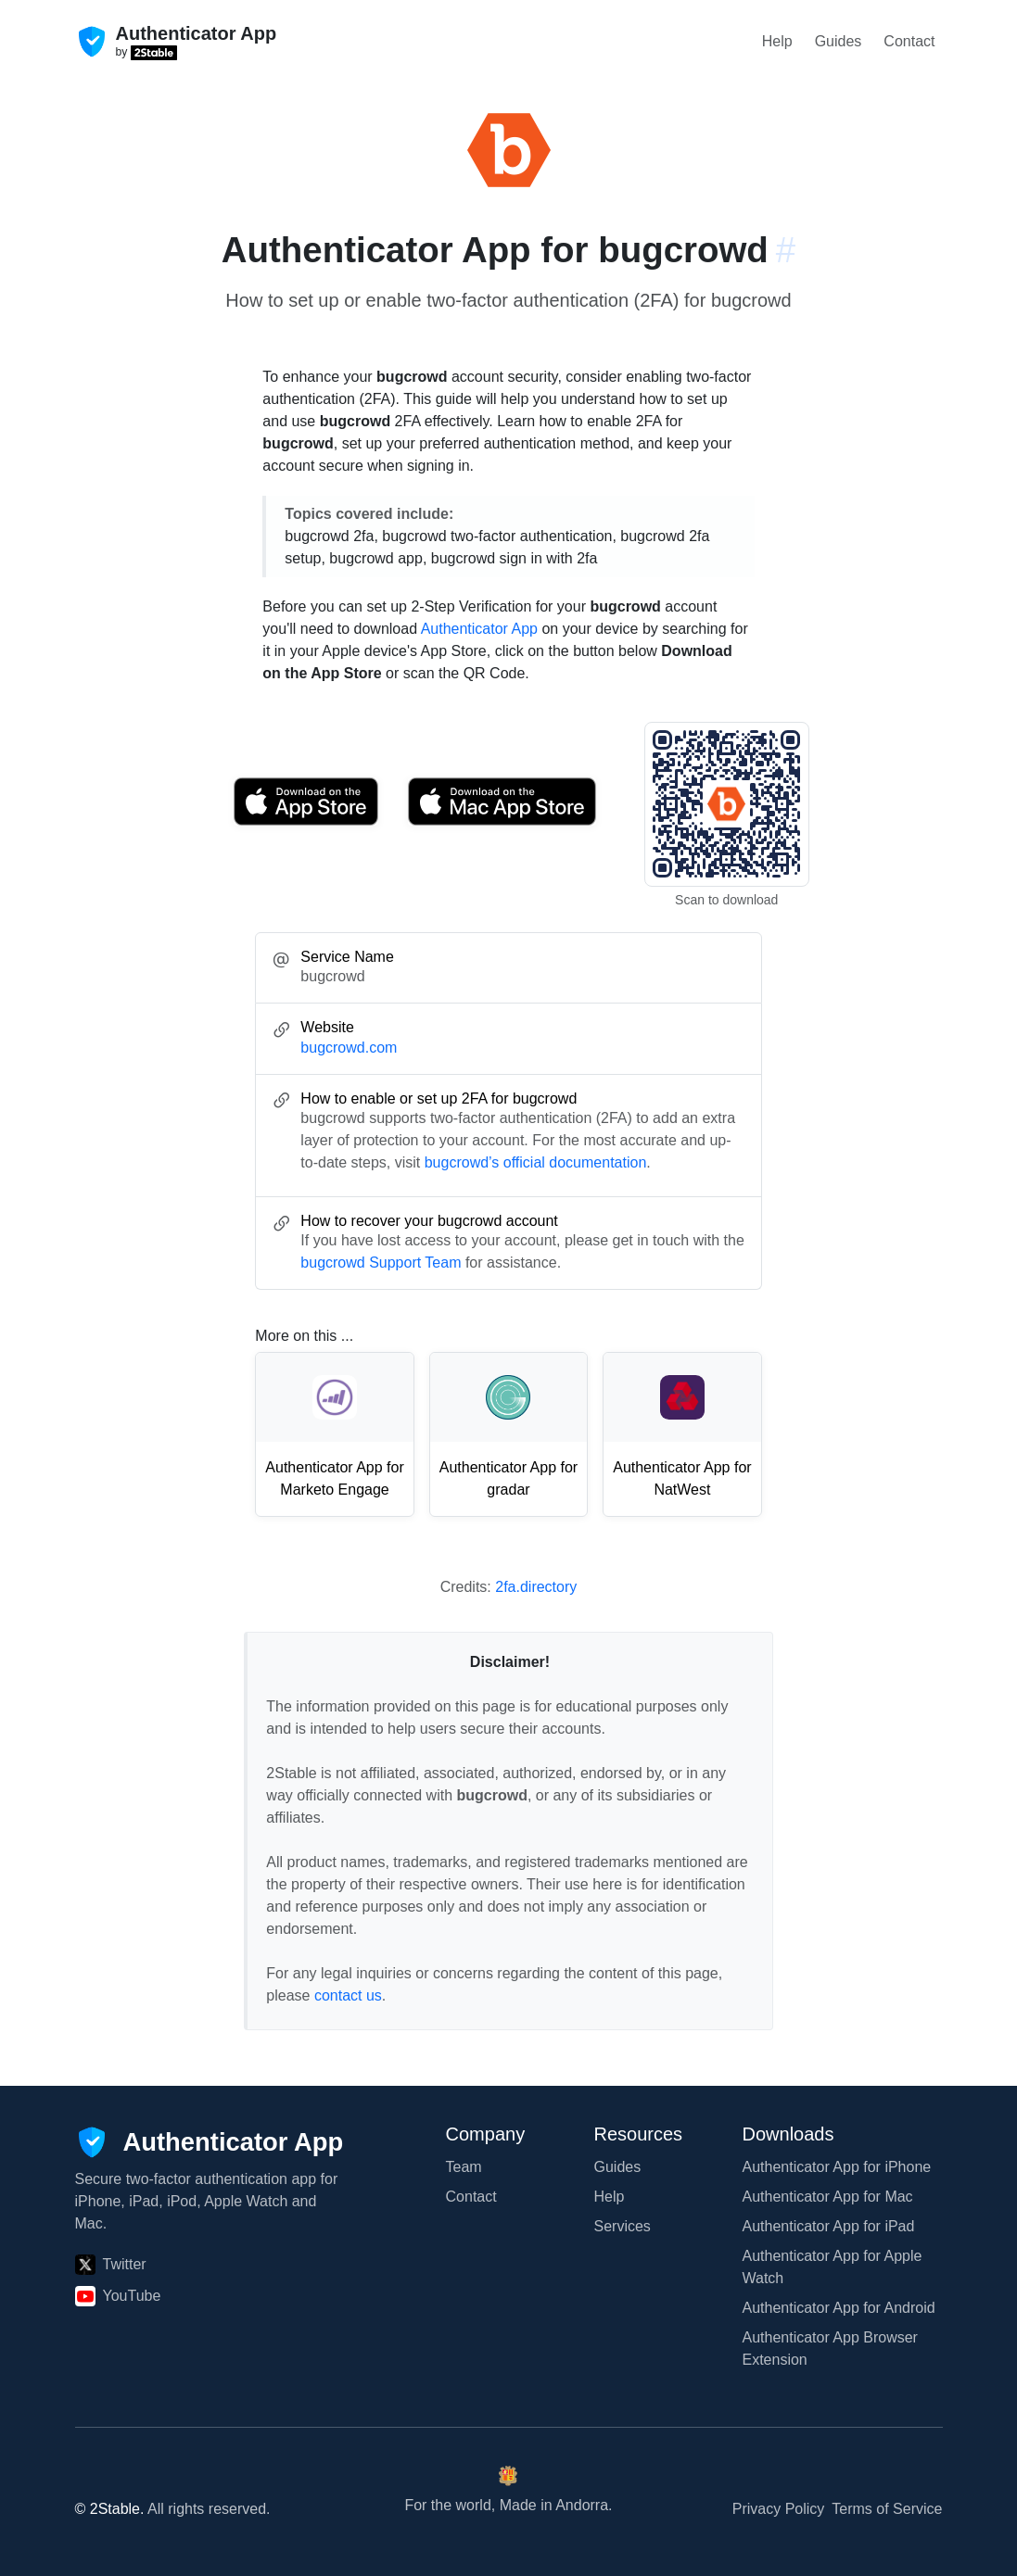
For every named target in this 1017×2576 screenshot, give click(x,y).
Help (777, 41)
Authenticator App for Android (839, 2308)
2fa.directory (536, 1587)
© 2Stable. (110, 2509)
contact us (348, 1995)
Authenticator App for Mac (828, 2196)
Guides (838, 41)
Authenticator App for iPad (829, 2226)
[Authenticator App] (209, 2142)
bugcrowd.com (348, 1047)
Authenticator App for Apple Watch (832, 2267)
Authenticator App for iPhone (837, 2167)
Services (622, 2226)
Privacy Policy (778, 2509)
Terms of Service (887, 2509)
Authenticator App (479, 629)
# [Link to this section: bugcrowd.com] (785, 250)
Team (464, 2167)
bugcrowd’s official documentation (536, 1162)
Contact (909, 41)
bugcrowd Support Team (380, 1262)
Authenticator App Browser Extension (830, 2349)
